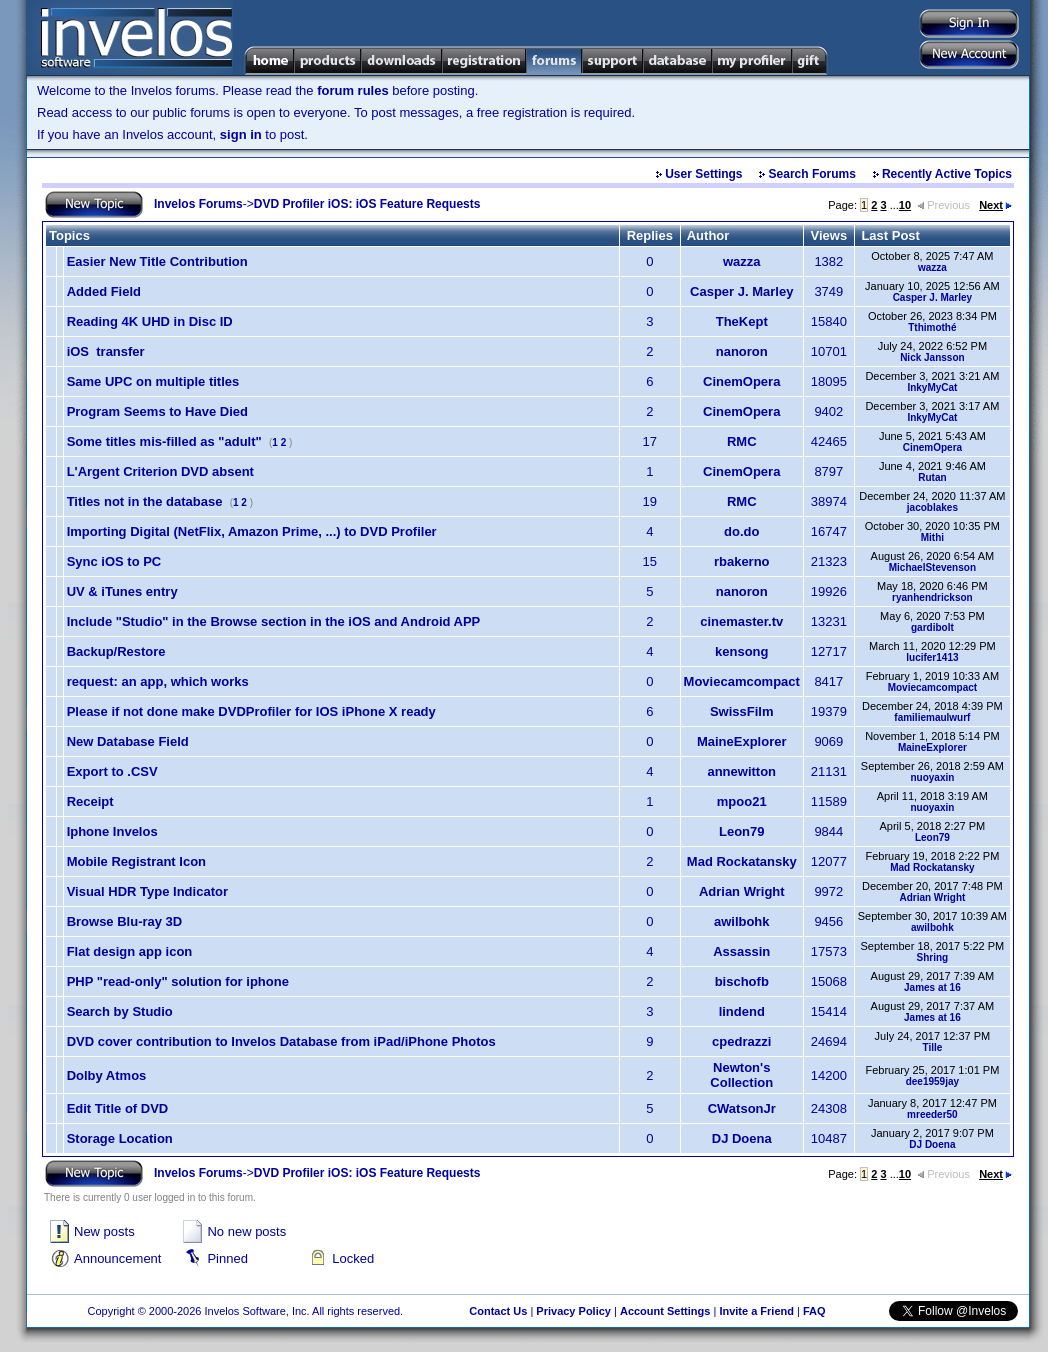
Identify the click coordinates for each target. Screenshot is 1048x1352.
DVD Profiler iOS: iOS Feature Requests (367, 204)
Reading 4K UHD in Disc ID (150, 321)
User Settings (703, 174)
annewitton (741, 771)
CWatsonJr (742, 1108)
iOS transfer (106, 351)
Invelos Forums (198, 204)
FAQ (814, 1311)
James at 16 (932, 987)
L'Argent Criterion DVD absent (160, 471)
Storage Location (120, 1138)
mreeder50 (932, 1114)
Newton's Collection (741, 1075)
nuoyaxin (932, 777)
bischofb (742, 981)
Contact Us (498, 1311)
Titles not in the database (145, 501)
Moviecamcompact (742, 681)
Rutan (932, 477)
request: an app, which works (158, 681)
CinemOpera (741, 381)
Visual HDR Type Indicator (147, 891)
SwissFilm (742, 711)
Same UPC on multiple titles (153, 381)
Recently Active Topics (947, 174)
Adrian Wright (742, 891)
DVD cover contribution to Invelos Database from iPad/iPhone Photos (281, 1041)
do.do (741, 531)
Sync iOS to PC (114, 561)
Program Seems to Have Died (157, 411)
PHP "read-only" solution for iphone (178, 981)
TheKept (742, 321)
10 (905, 205)
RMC (742, 441)
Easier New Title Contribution (157, 261)
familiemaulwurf (932, 717)
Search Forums (812, 174)
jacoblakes (932, 507)
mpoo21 (742, 801)
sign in (241, 134)
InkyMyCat (932, 387)
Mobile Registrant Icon (136, 861)
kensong (741, 651)
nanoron (742, 351)
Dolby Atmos (107, 1075)
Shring (933, 957)
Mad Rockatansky (742, 861)
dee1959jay (932, 1081)
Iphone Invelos (112, 831)
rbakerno (742, 561)
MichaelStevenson (932, 567)
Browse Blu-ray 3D (125, 921)
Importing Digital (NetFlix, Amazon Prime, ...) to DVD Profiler (252, 531)
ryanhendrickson (932, 597)
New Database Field (128, 741)
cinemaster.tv (741, 621)
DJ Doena (742, 1138)
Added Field (104, 291)
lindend (742, 1011)
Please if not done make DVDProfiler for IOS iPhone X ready (251, 711)
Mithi (932, 537)
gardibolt (932, 627)
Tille (932, 1047)
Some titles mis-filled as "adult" (164, 441)
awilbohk (742, 921)
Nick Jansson (932, 357)
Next (995, 205)
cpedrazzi (741, 1041)
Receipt (90, 801)
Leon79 (742, 831)
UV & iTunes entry (122, 591)
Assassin (741, 951)
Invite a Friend (756, 1311)
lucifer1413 (932, 657)
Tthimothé (932, 327)
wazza (742, 261)
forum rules (353, 90)
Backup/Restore (116, 651)
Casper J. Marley (741, 291)
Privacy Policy (573, 1311)
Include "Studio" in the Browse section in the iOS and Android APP (274, 621)
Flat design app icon (130, 951)
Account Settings (665, 1311)
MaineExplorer (742, 741)
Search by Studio (120, 1011)
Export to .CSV (112, 771)
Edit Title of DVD (118, 1108)
